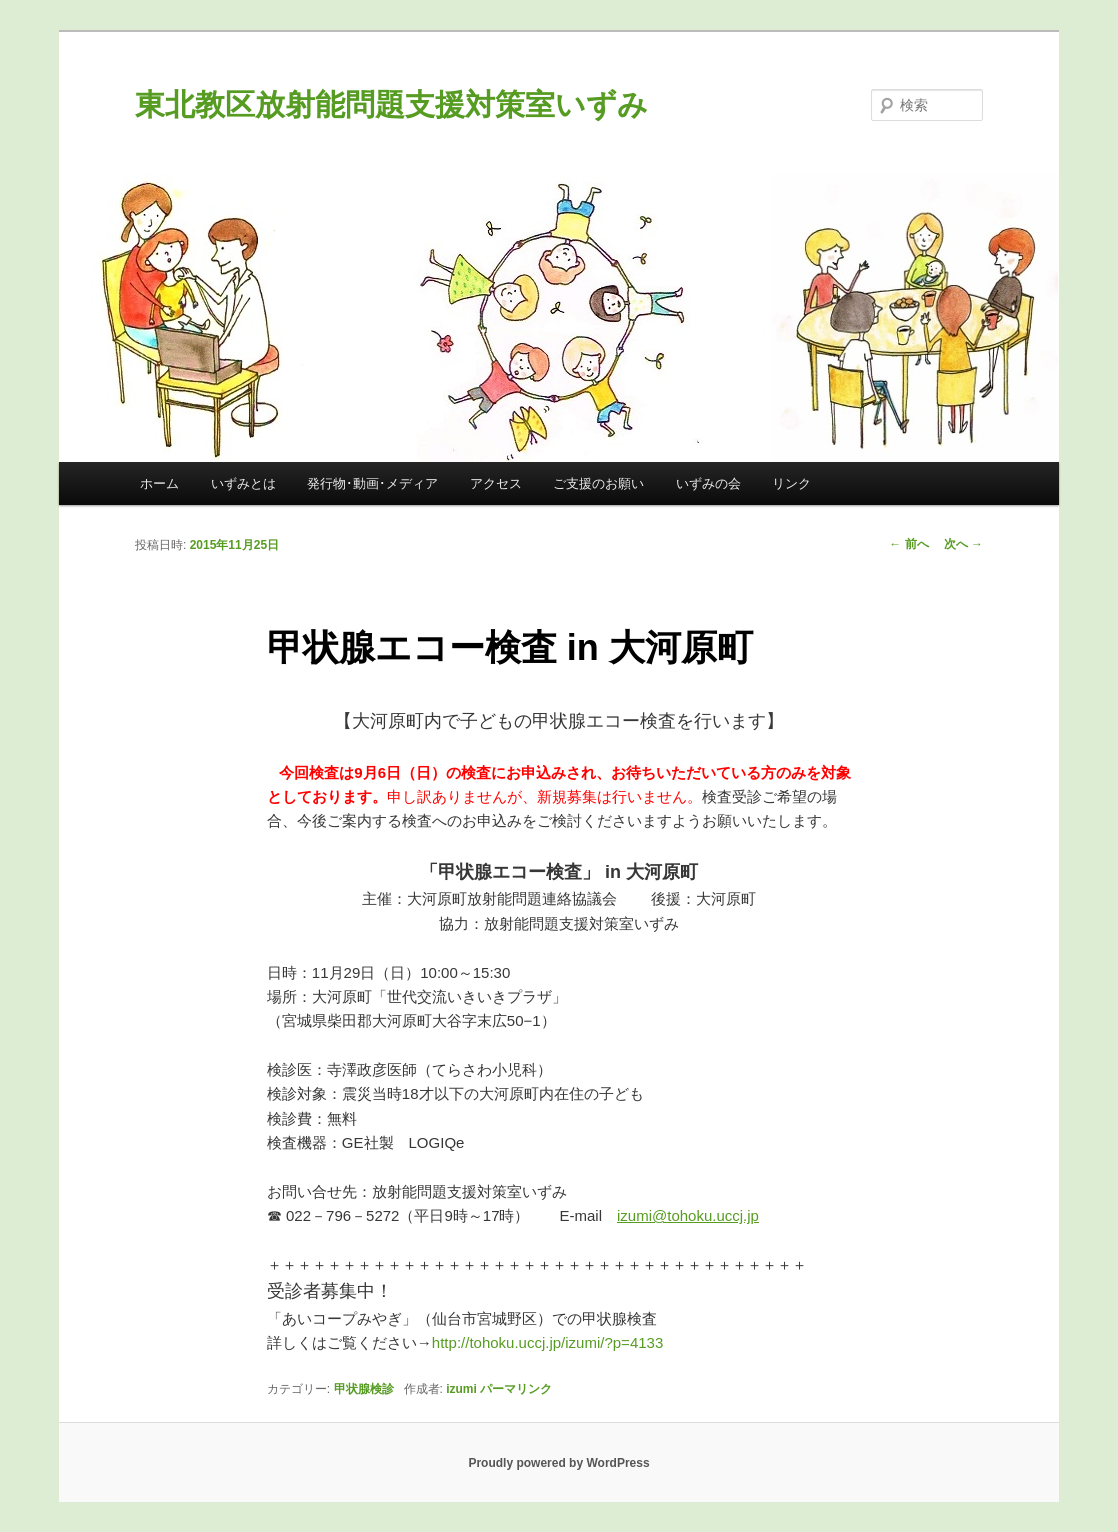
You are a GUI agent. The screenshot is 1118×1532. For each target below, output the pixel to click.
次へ (963, 544)
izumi (461, 1389)
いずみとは (243, 483)
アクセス (496, 483)
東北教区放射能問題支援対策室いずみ (391, 104)
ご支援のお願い (598, 483)
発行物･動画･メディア (372, 483)
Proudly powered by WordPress (558, 1463)
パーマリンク (516, 1389)
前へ (908, 544)
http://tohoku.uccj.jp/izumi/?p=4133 (570, 1342)
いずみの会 (708, 483)
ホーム (159, 483)
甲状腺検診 (364, 1389)
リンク (791, 483)
